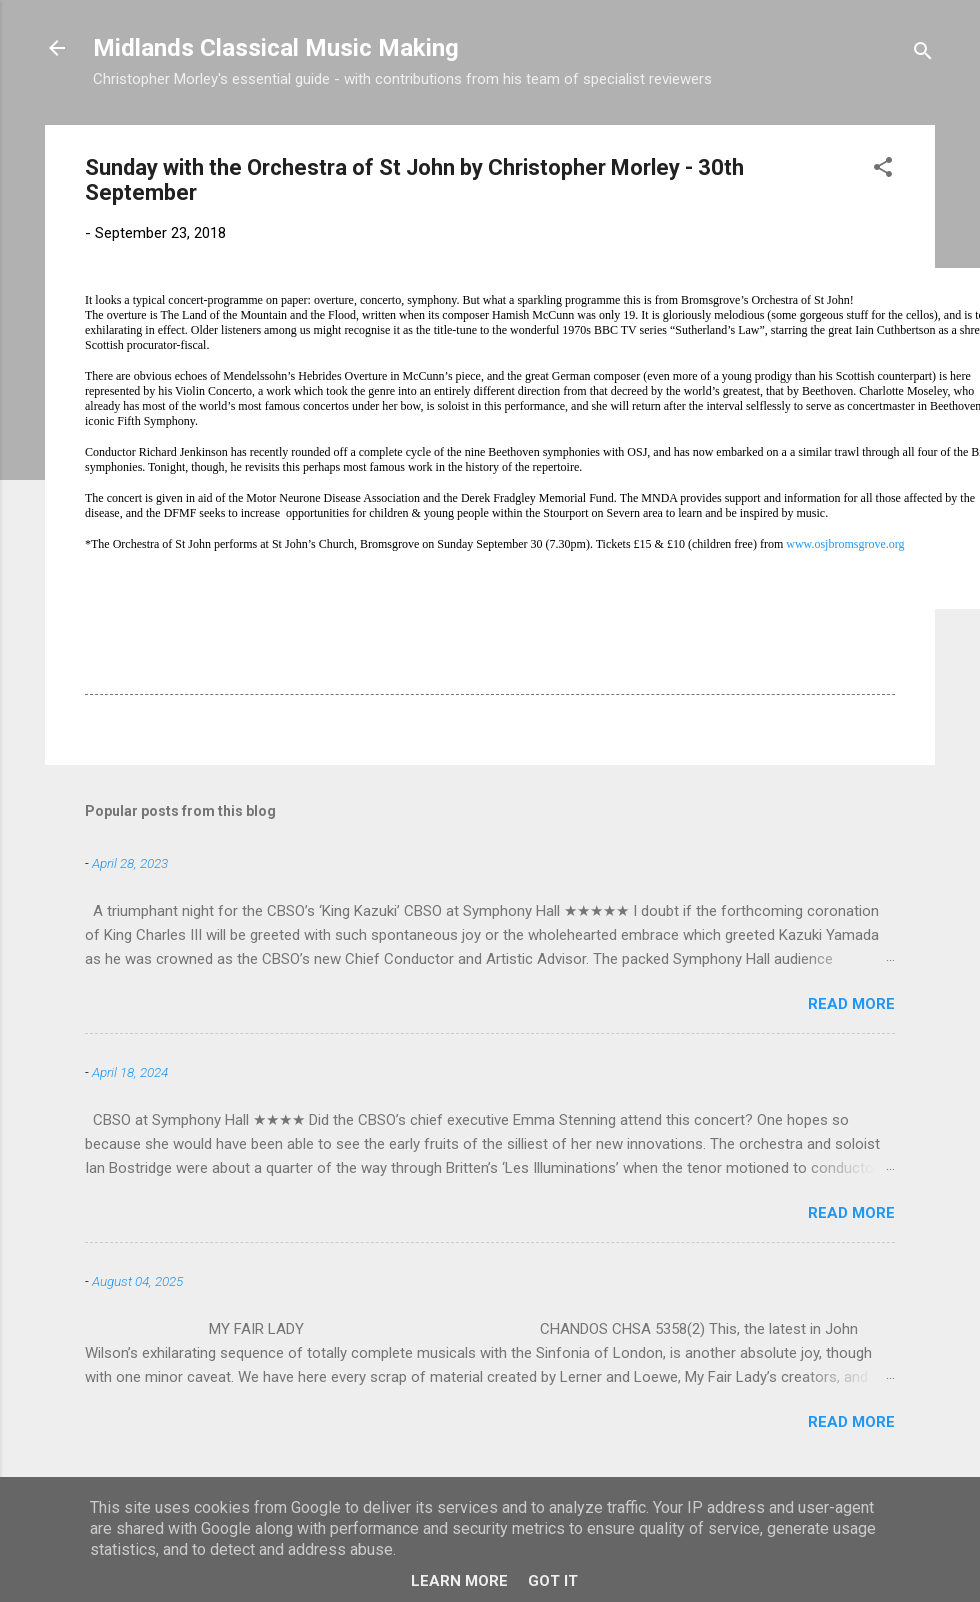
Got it (553, 1581)
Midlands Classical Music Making (276, 48)
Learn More (459, 1581)
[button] (883, 170)
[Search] (923, 54)
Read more (851, 1004)
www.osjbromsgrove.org (845, 544)
